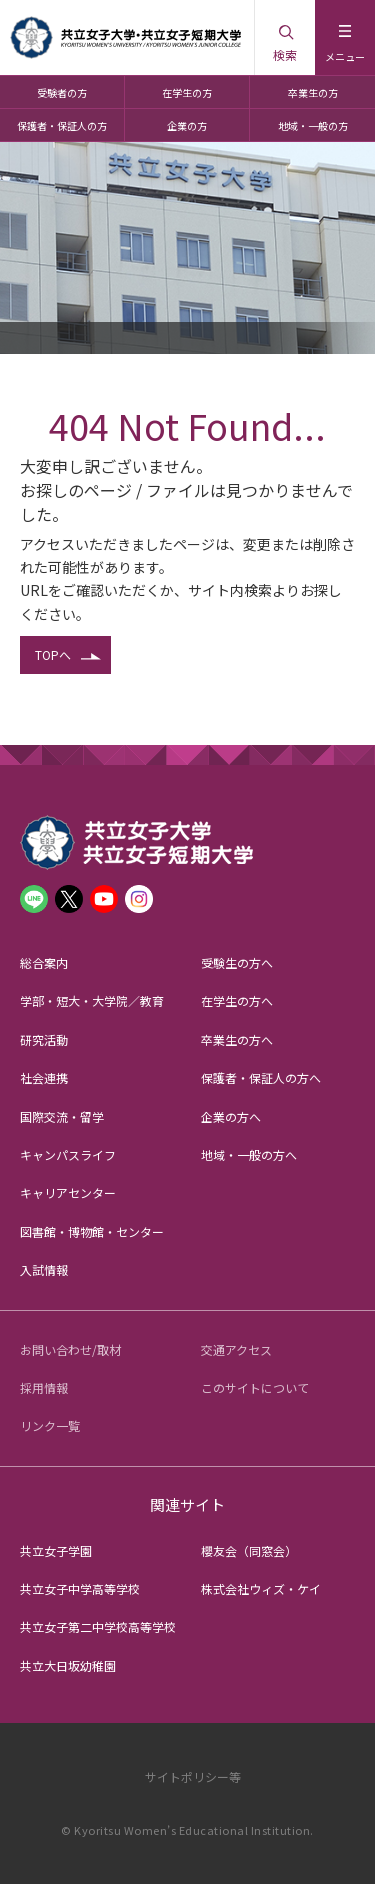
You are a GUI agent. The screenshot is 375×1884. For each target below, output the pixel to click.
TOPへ (53, 654)
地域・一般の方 (313, 125)
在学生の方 (187, 92)
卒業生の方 (313, 92)
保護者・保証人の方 (62, 125)
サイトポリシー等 (193, 1776)
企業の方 (187, 125)
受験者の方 (62, 92)
